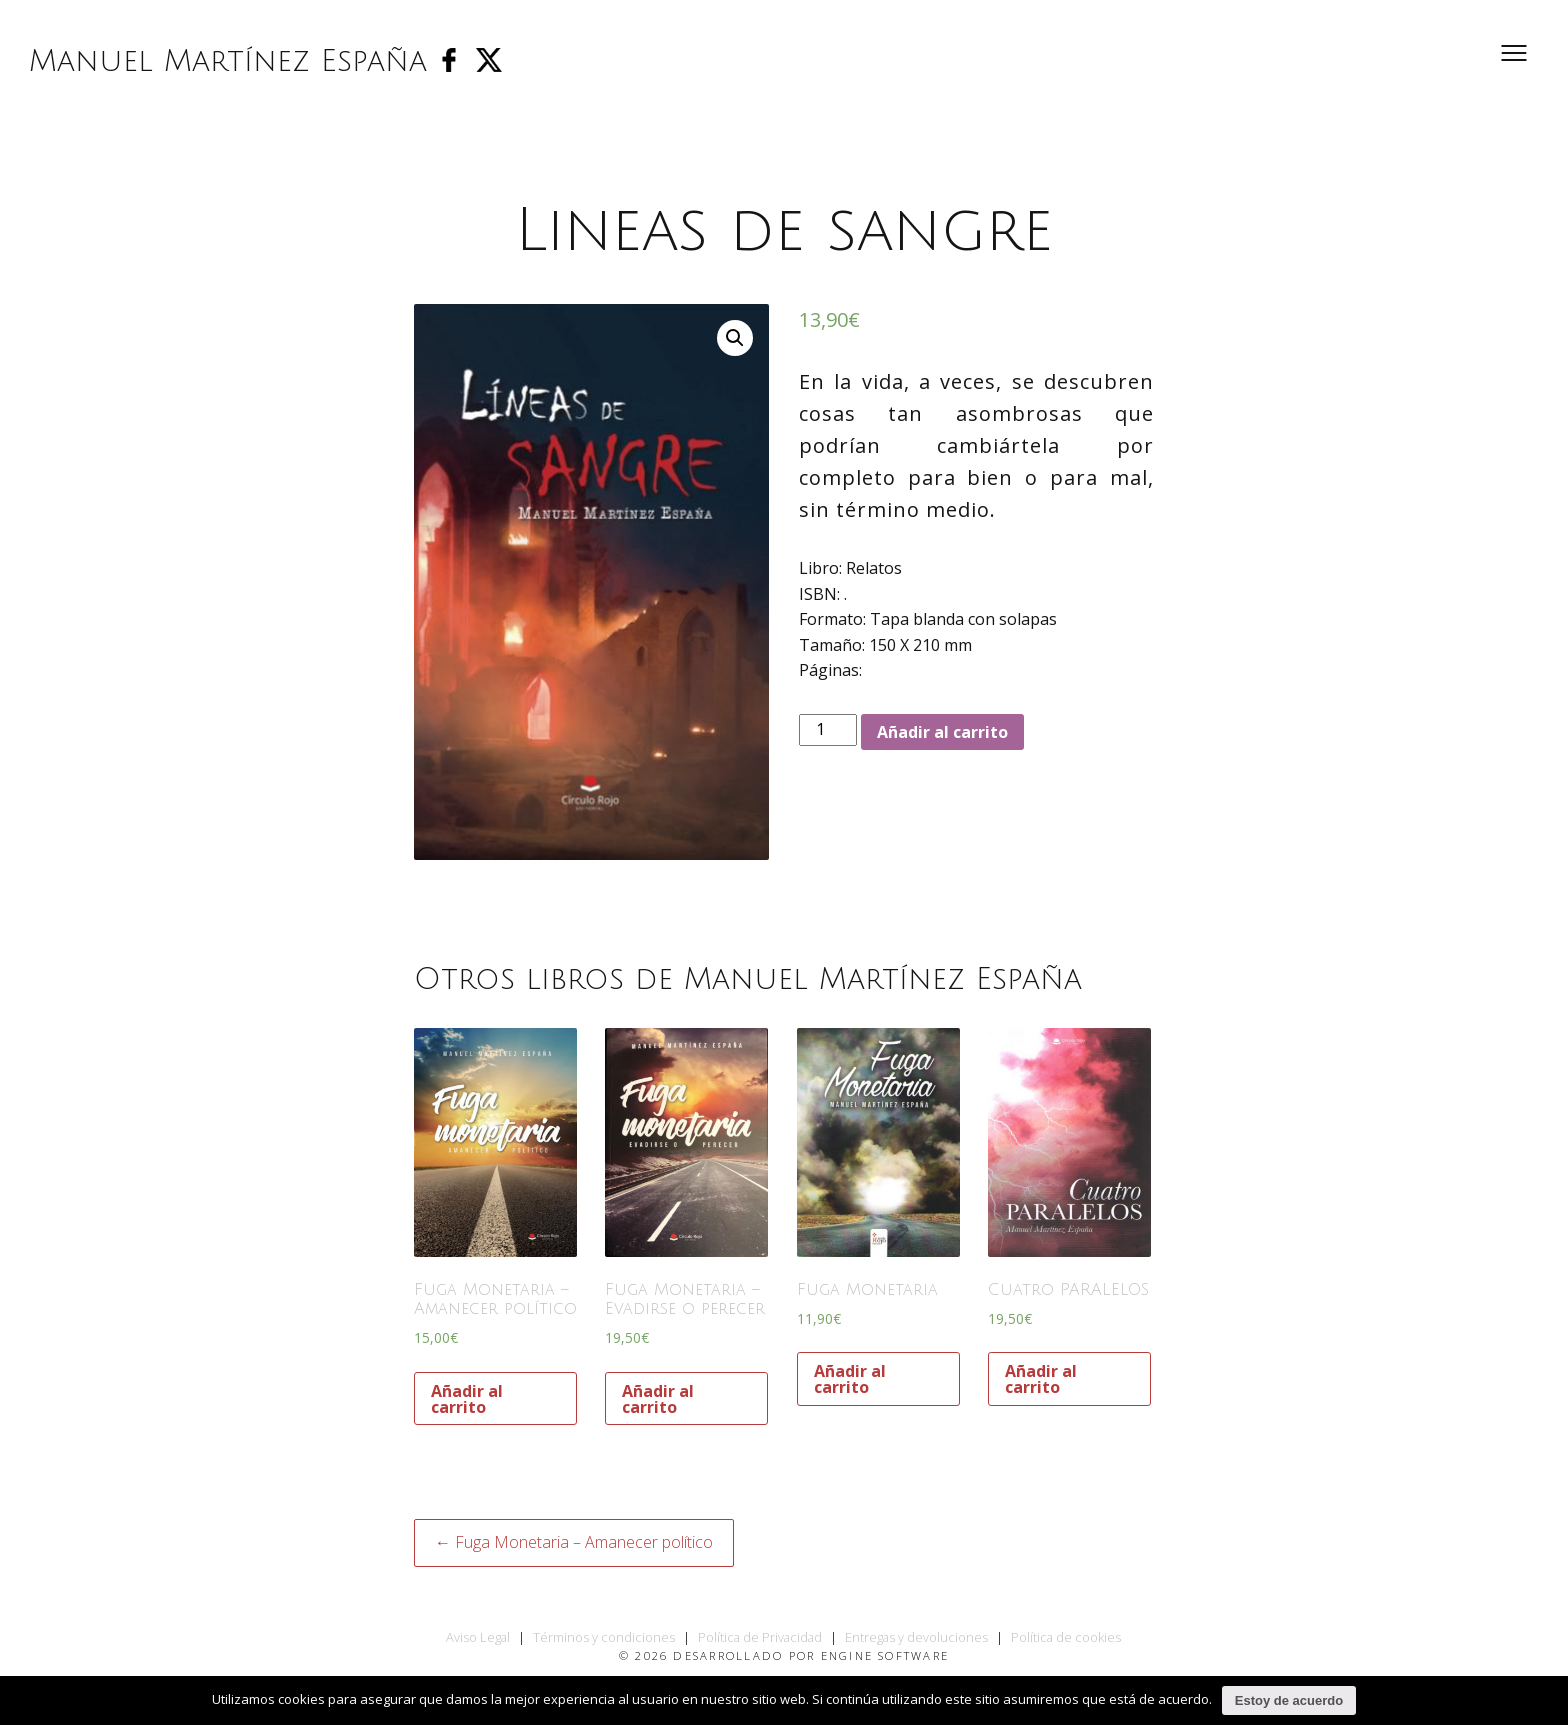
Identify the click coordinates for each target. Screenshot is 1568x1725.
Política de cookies (1066, 1637)
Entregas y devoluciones (916, 1637)
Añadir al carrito (942, 732)
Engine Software (885, 1655)
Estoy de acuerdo (1289, 1700)
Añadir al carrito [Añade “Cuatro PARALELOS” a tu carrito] (1041, 1379)
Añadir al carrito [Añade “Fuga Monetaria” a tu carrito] (850, 1379)
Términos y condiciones (604, 1637)
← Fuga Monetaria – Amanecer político (574, 1542)
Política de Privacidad (760, 1637)
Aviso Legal (478, 1637)
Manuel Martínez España (229, 62)
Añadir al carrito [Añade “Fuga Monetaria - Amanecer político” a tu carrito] (467, 1399)
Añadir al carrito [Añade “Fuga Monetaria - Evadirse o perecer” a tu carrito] (658, 1399)
